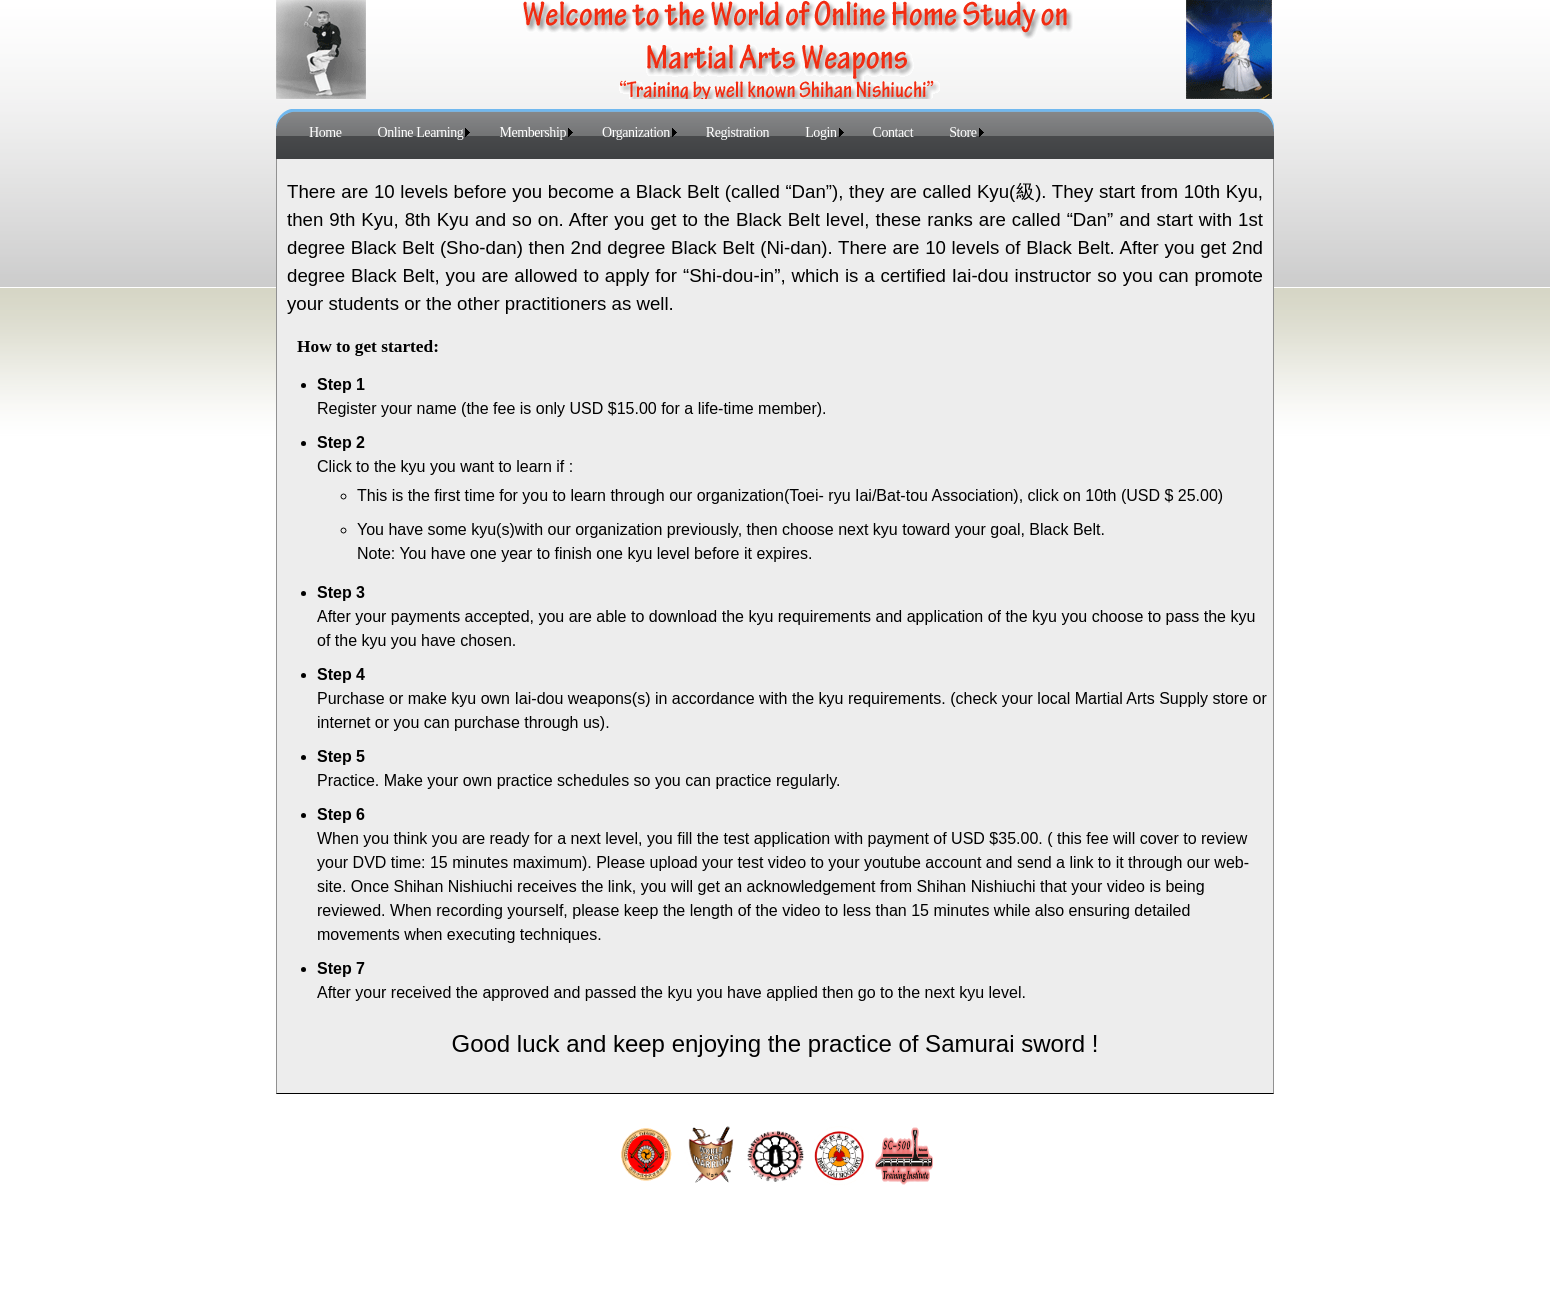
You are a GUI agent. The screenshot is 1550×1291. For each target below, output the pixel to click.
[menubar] (643, 132)
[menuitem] (325, 132)
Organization (636, 132)
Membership (532, 132)
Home (325, 132)
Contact (893, 132)
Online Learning (421, 132)
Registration (737, 132)
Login (820, 132)
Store (962, 132)
